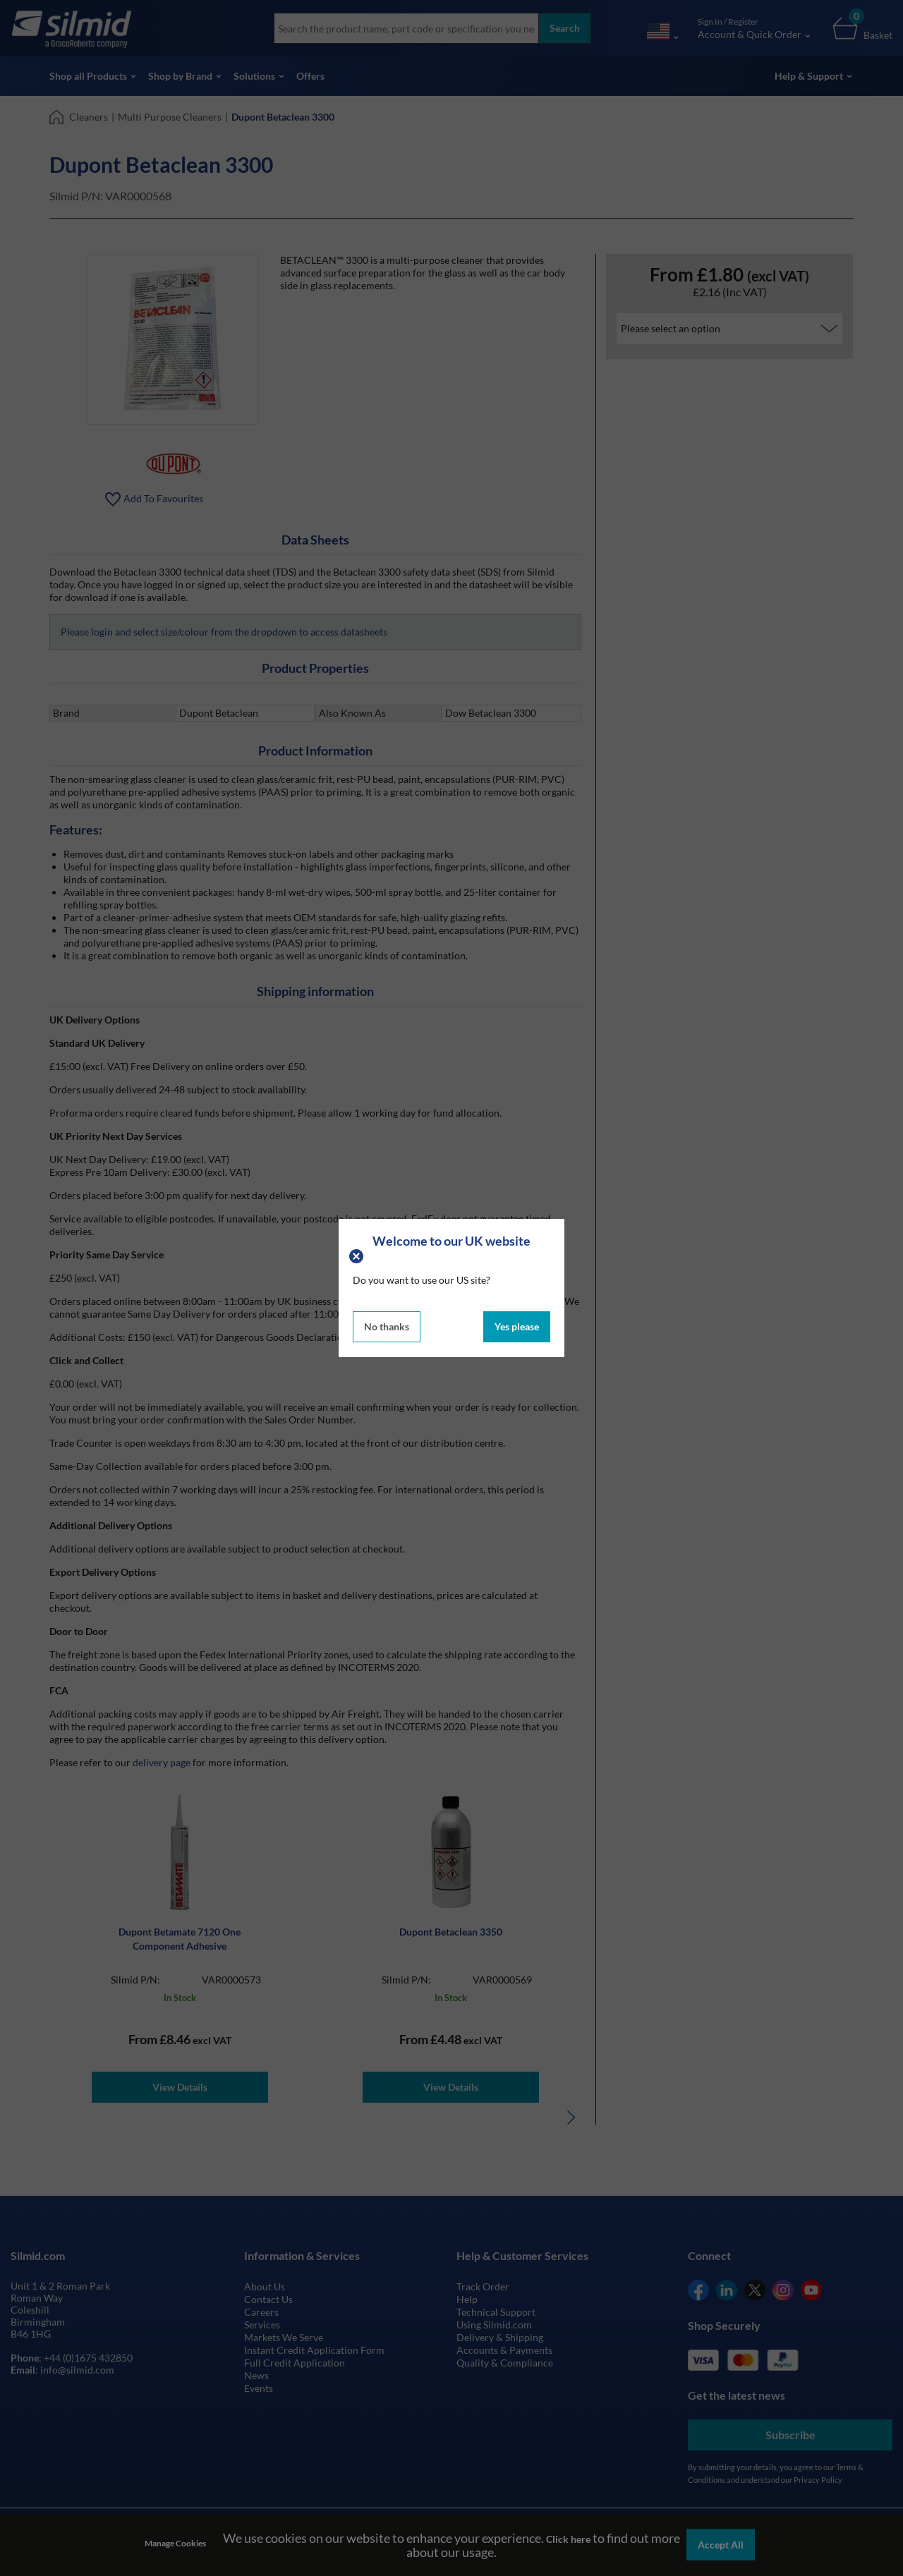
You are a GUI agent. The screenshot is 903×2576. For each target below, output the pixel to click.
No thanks (386, 1326)
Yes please (517, 1326)
